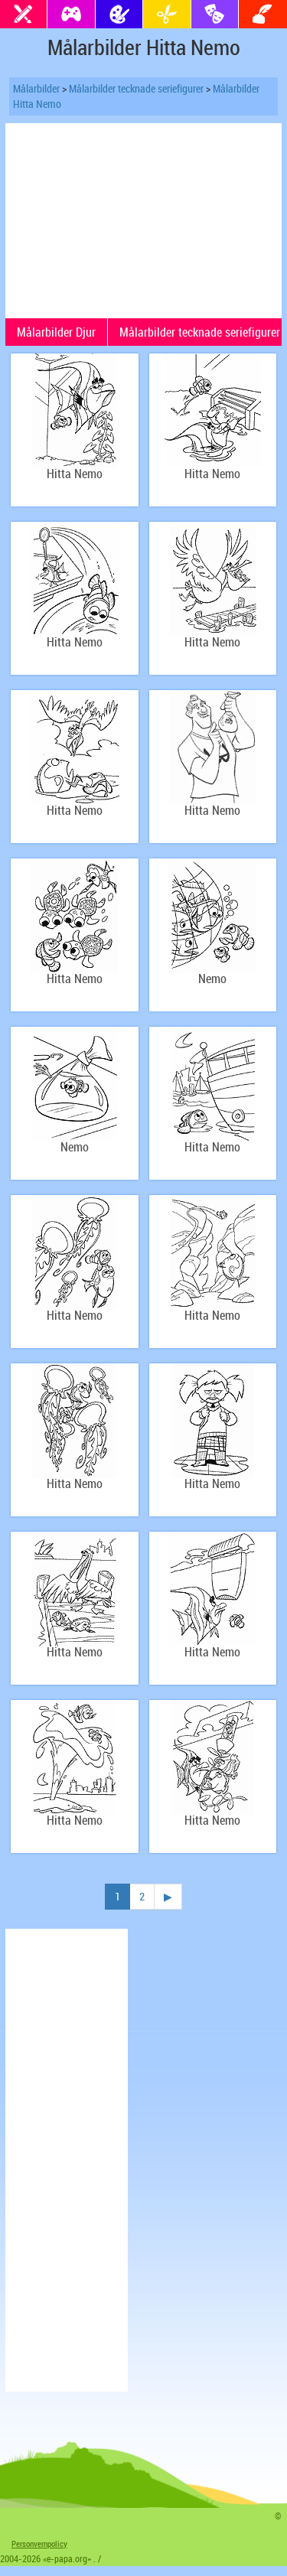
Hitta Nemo (75, 474)
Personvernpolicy (39, 2543)
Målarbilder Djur (56, 332)
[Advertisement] (144, 218)
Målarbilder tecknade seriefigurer (136, 88)
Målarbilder (36, 88)
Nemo (212, 979)
